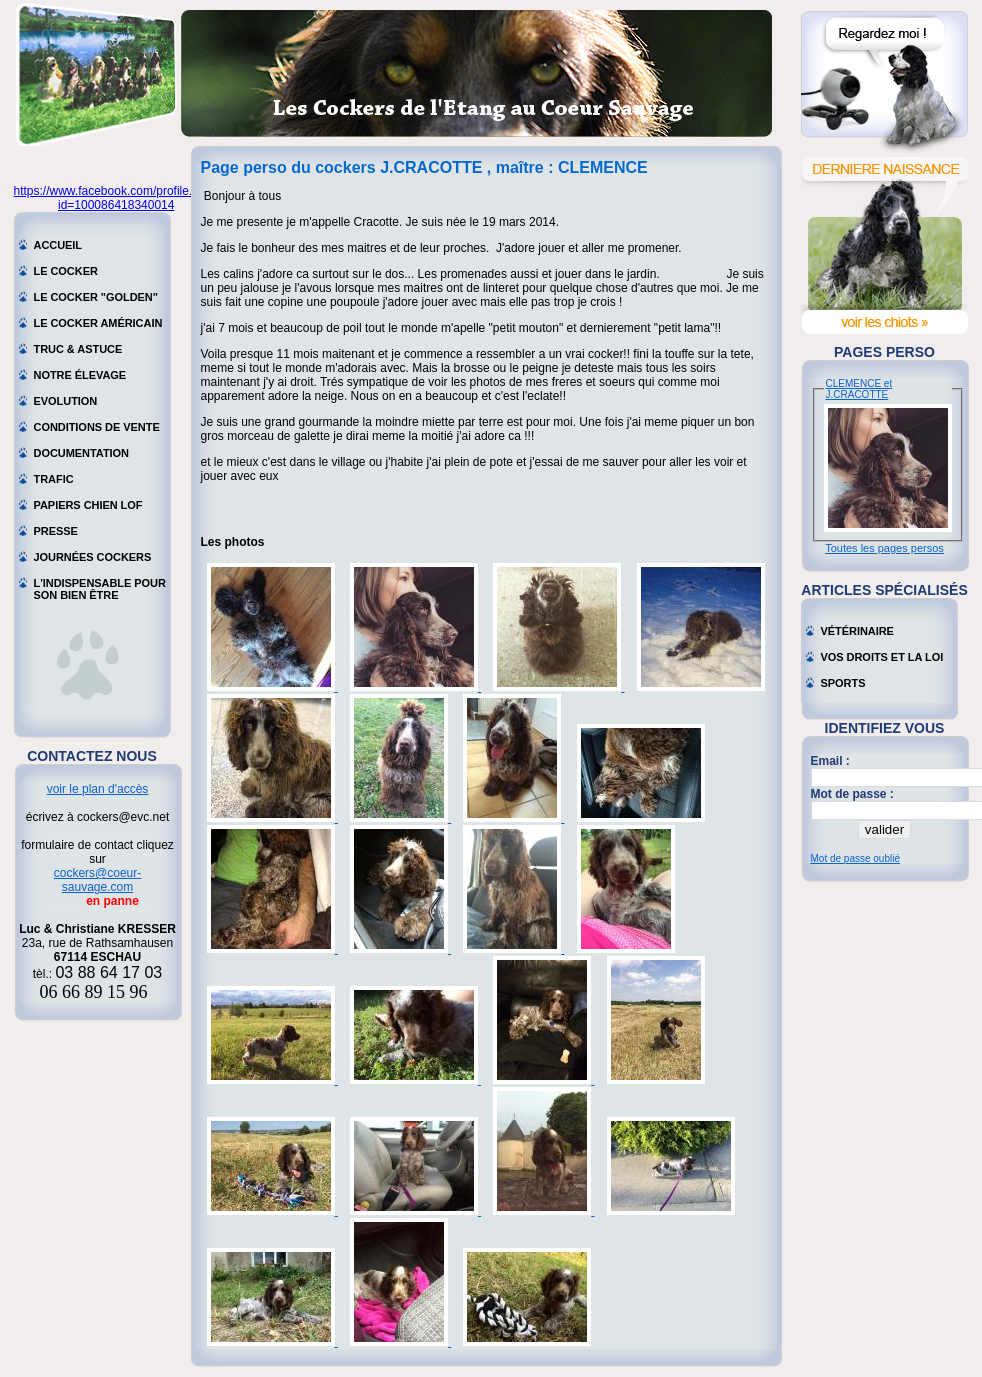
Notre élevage (80, 375)
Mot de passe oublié (856, 858)
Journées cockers (93, 557)
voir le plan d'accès (98, 789)
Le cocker (66, 271)
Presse (56, 531)
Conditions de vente (97, 427)
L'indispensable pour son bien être (100, 585)
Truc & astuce (78, 349)
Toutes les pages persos (884, 548)
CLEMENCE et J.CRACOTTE (859, 389)
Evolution (66, 401)
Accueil (58, 245)
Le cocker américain (98, 323)
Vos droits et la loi (882, 657)
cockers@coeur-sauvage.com (98, 880)
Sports (843, 683)
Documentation (82, 453)
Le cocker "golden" (96, 297)
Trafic (54, 479)
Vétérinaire (857, 631)
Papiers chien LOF (88, 505)
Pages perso (884, 352)
